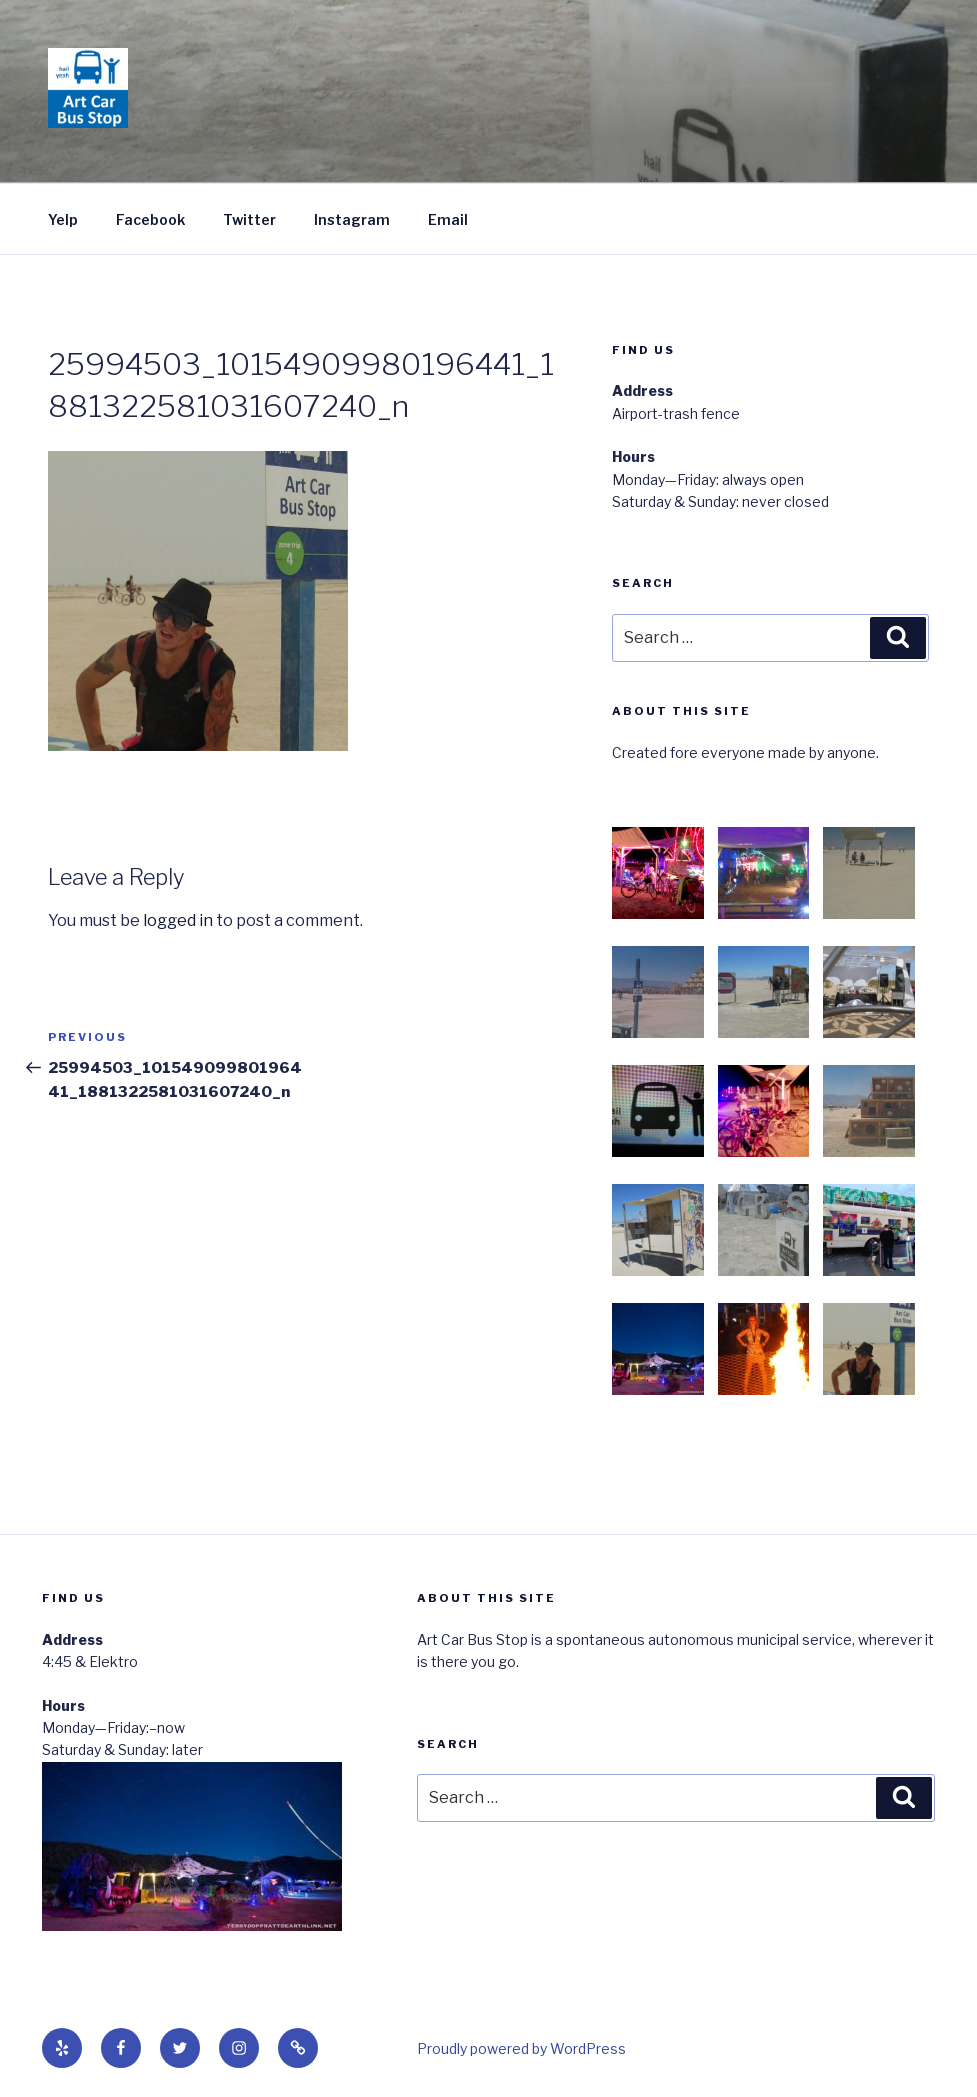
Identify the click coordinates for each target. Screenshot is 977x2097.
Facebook (150, 219)
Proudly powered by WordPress (521, 2048)
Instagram (352, 219)
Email (448, 219)
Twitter (249, 219)
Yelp (63, 219)
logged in (178, 920)
